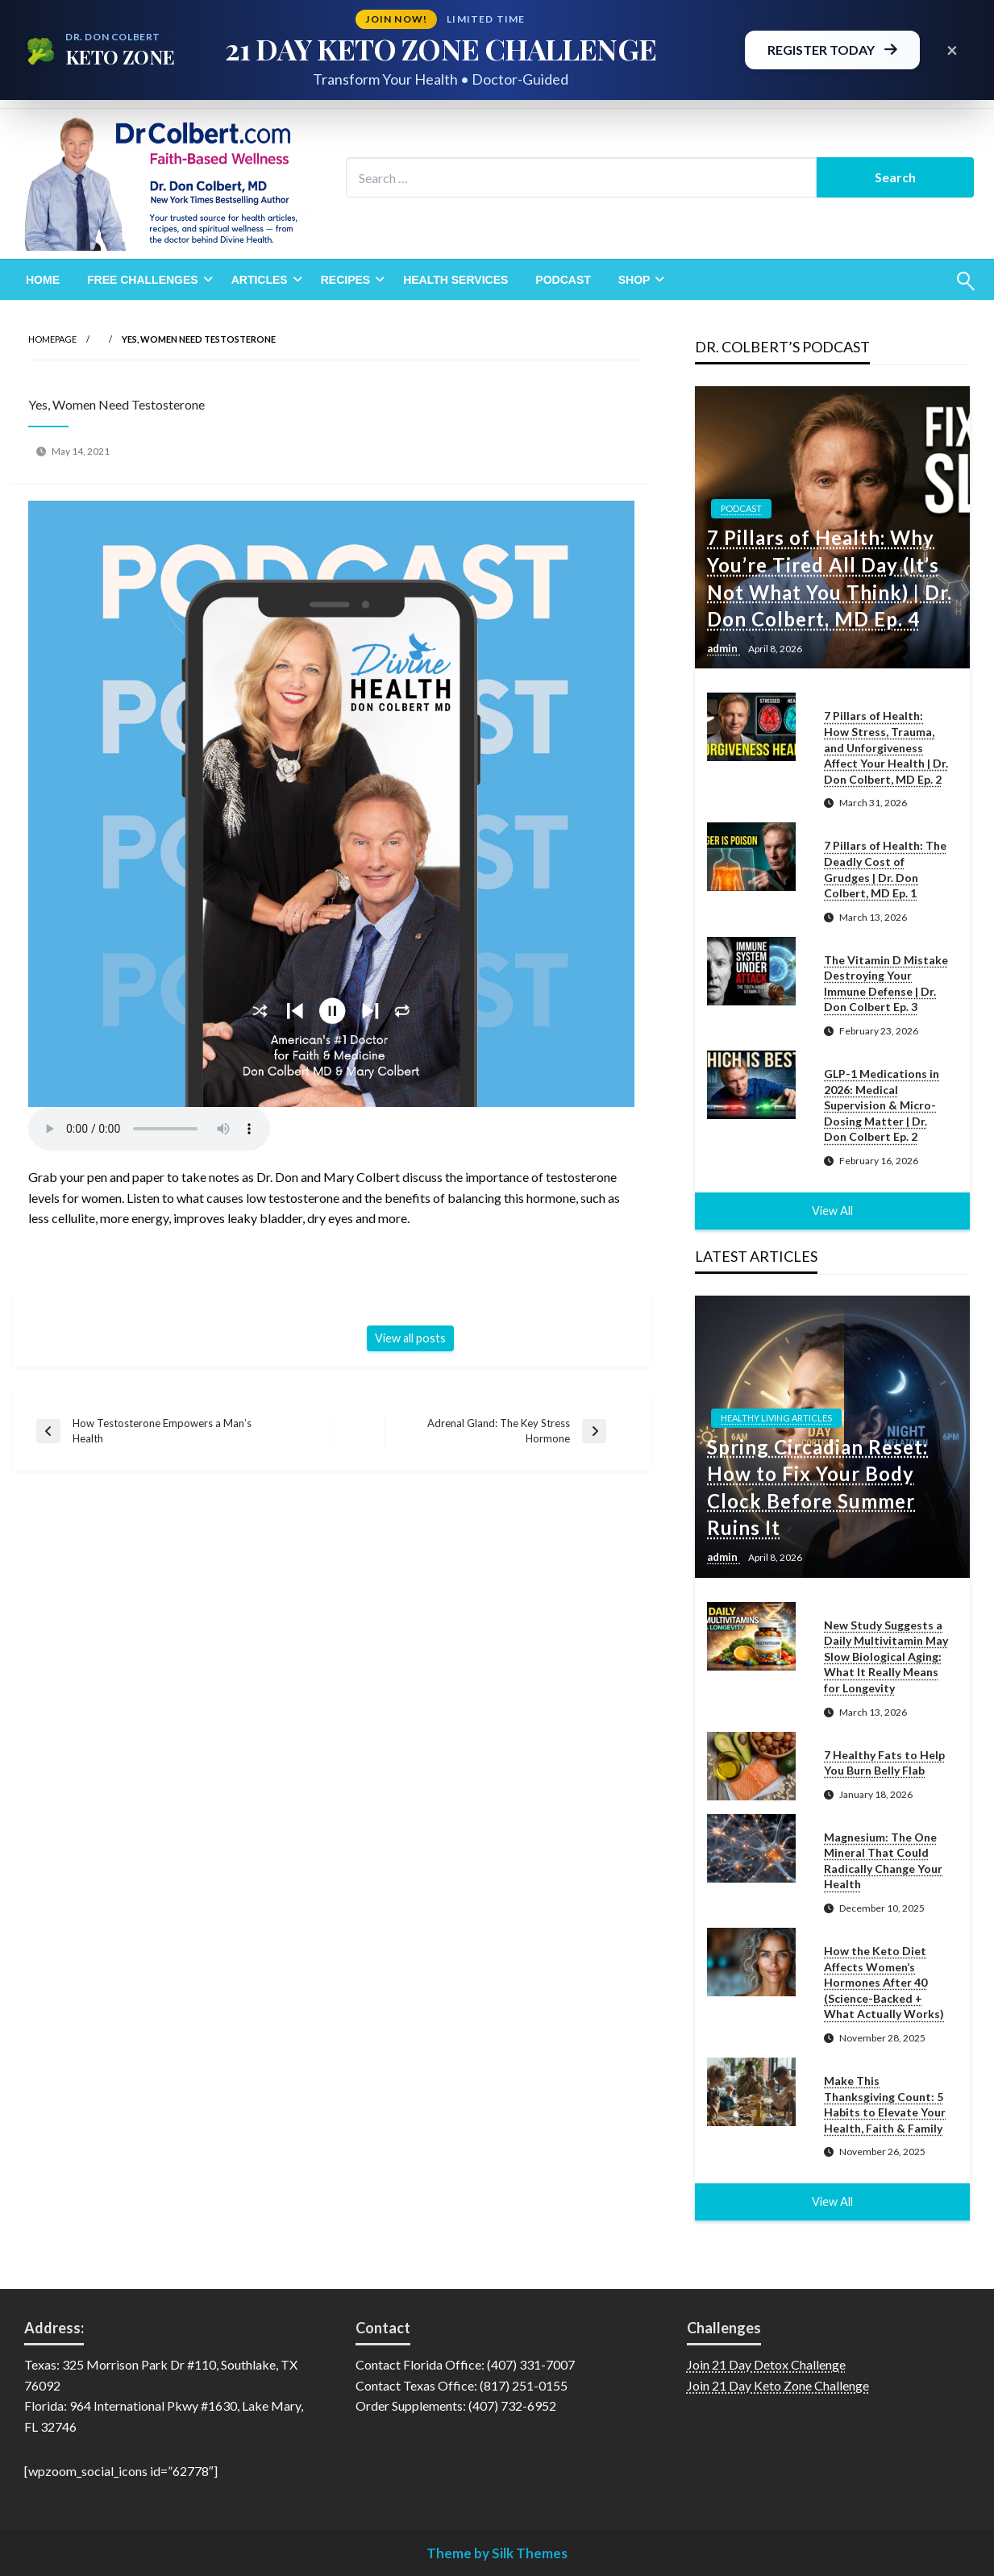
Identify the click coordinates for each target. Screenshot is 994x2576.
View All (832, 1210)
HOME (43, 279)
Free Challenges (142, 279)
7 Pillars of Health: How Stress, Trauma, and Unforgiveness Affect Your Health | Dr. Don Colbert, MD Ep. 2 (886, 747)
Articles (259, 279)
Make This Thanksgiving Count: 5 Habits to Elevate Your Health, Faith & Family (885, 2104)
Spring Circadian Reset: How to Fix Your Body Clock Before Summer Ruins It (817, 1487)
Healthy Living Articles (776, 1418)
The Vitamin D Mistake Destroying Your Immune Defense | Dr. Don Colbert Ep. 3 (886, 983)
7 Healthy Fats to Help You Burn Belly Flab (884, 1763)
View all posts (410, 1338)
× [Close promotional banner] (952, 49)
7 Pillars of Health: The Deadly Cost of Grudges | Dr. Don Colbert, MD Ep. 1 (885, 869)
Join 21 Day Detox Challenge (766, 2364)
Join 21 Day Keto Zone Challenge (778, 2385)
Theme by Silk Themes (497, 2553)
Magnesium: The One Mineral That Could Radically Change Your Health (883, 1860)
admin (723, 648)
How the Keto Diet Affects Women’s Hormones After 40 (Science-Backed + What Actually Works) (884, 1982)
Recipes (345, 279)
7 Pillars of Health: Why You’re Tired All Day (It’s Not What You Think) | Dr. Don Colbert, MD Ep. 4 (829, 578)
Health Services (455, 279)
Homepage (52, 339)
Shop (634, 279)
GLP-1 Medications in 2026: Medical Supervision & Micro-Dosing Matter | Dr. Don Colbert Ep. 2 (881, 1105)
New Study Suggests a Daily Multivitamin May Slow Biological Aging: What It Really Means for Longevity (886, 1656)
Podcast (562, 279)
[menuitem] (42, 280)
